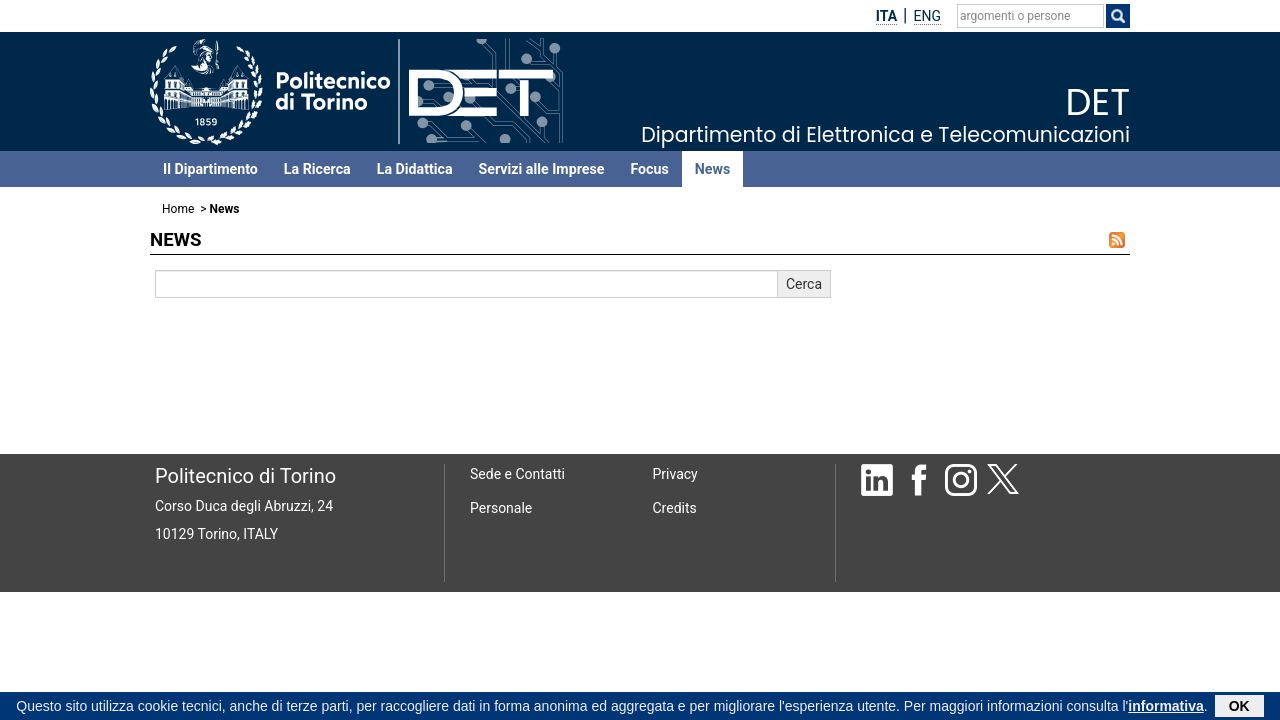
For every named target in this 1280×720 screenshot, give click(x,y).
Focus (649, 169)
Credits (675, 508)
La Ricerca (317, 169)
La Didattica (415, 169)
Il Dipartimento (210, 169)
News (712, 169)
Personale (501, 508)
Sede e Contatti (517, 474)
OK (1239, 708)
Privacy (675, 474)
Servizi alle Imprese (542, 169)
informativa (1165, 708)
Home (178, 209)
